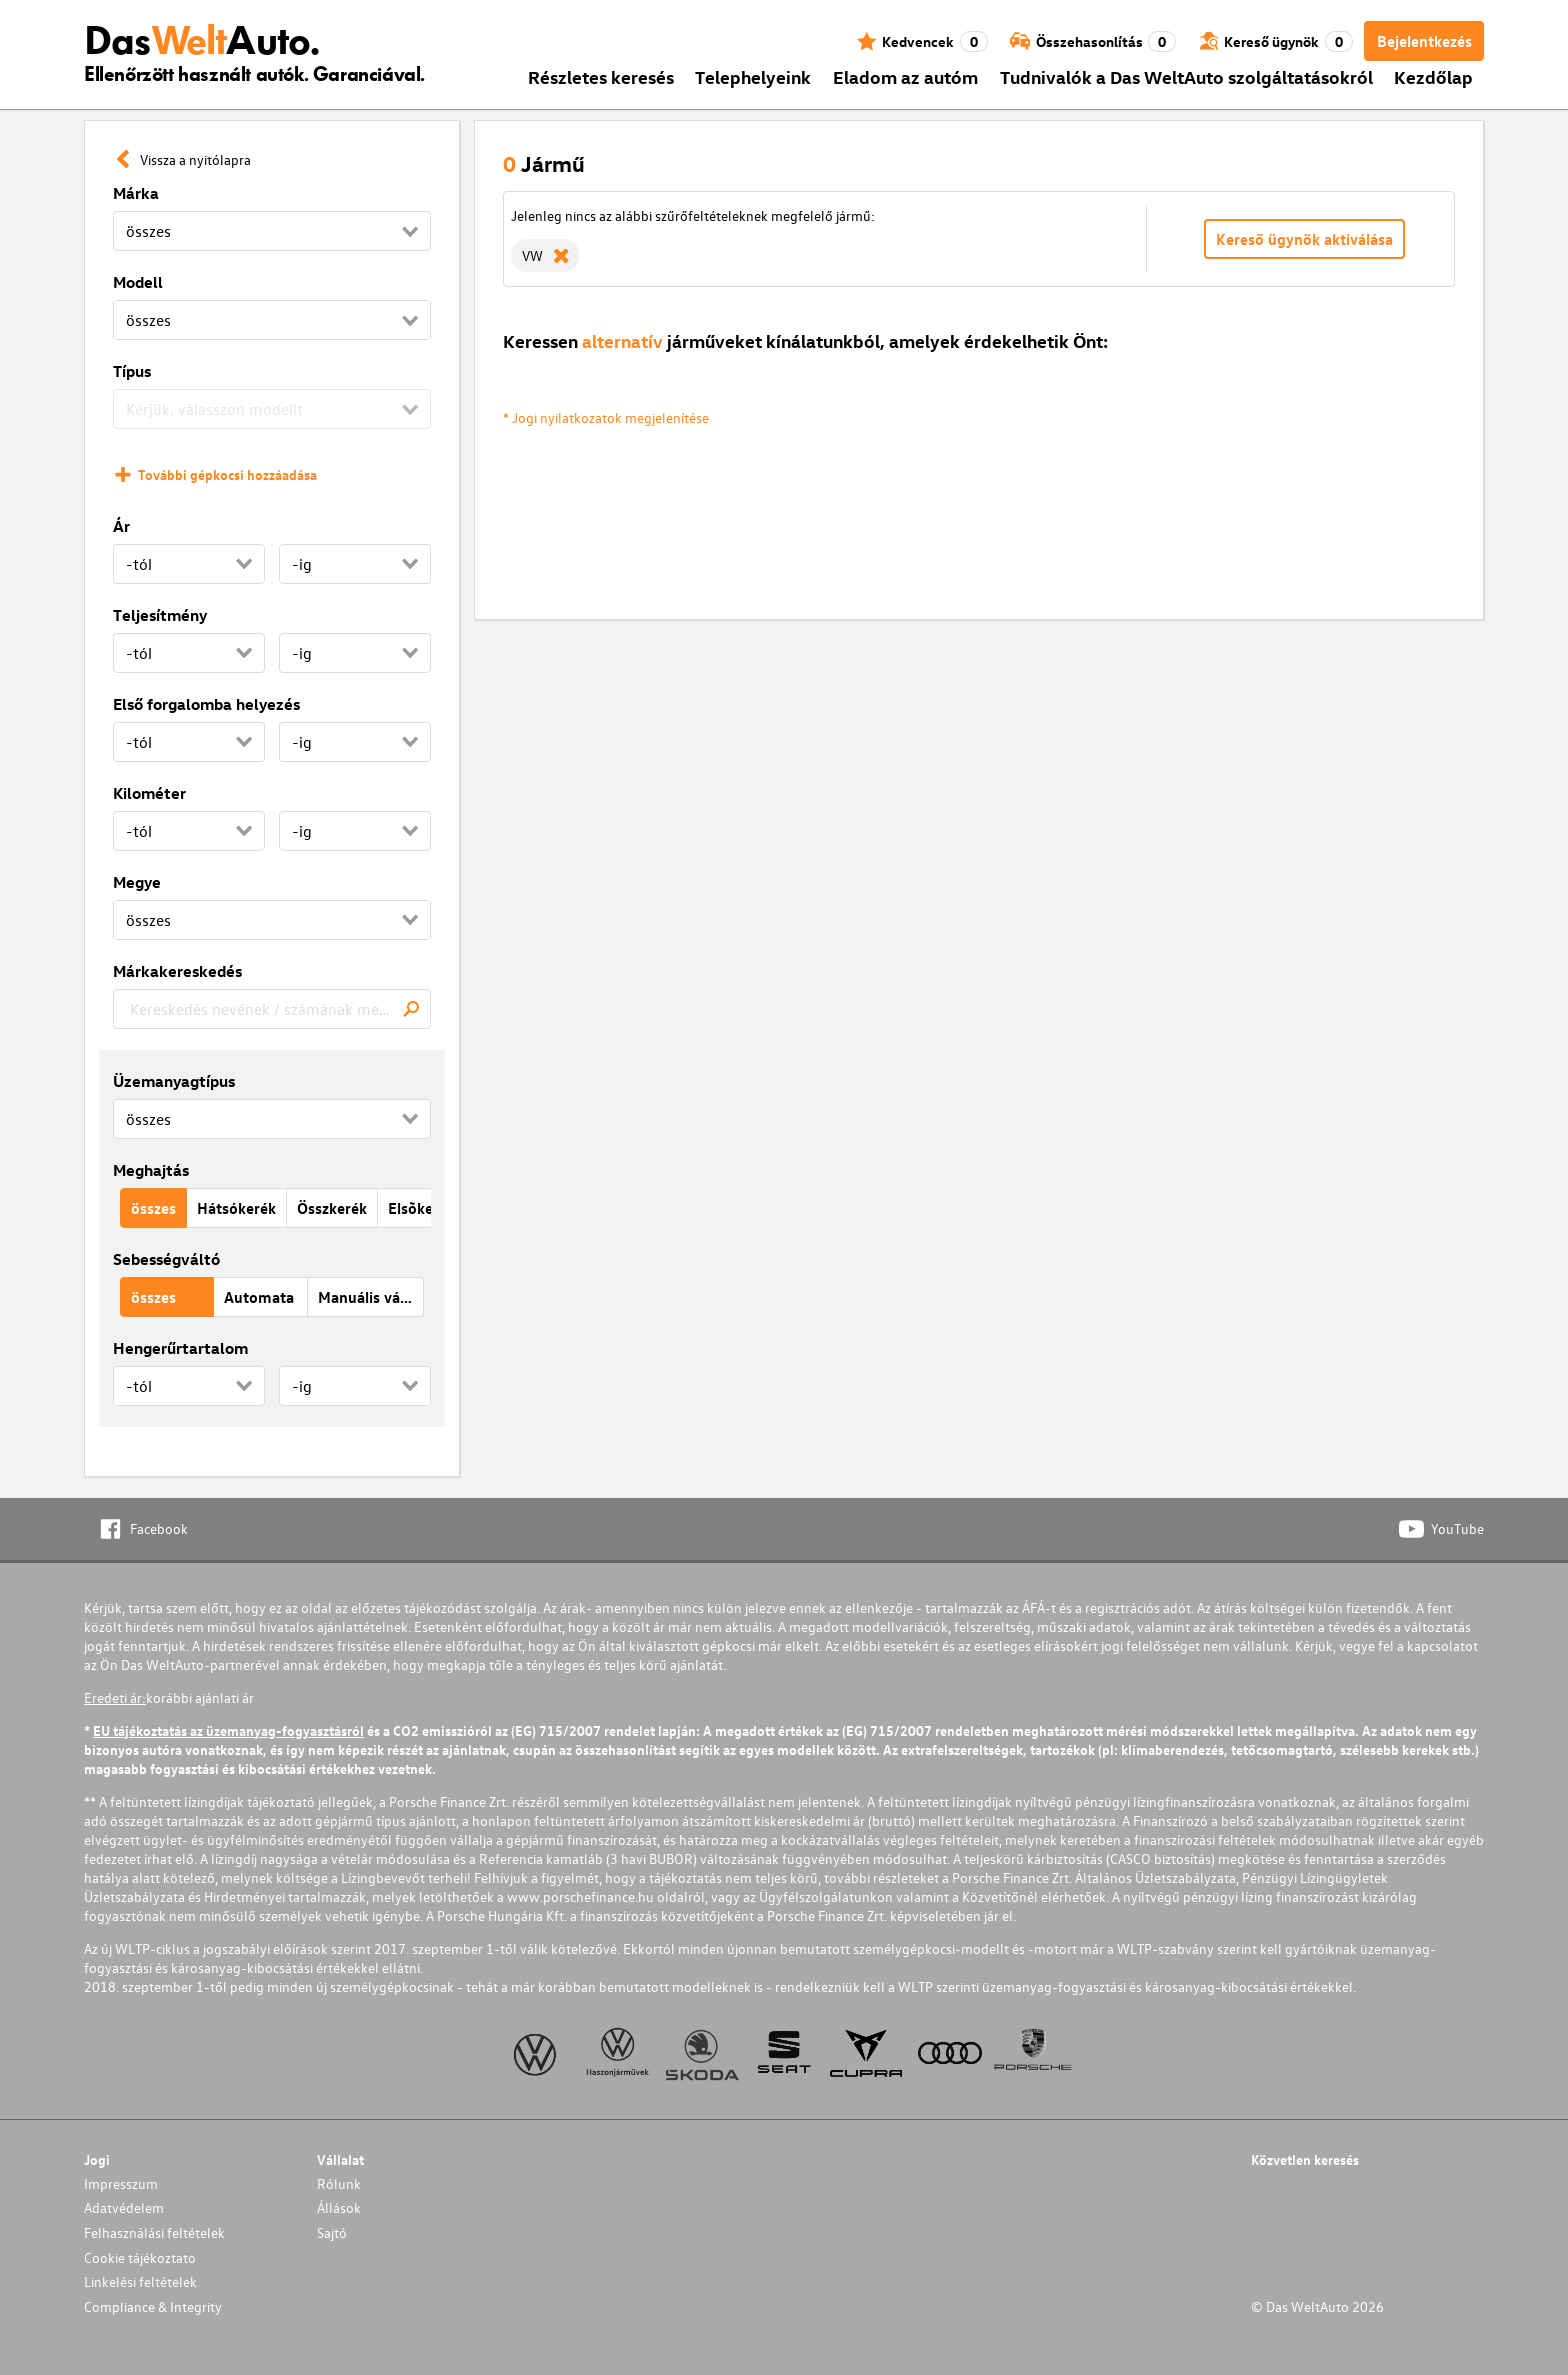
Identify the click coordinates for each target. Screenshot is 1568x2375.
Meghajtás (151, 1170)
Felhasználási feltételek (154, 2232)
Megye (137, 882)
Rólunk (339, 2183)
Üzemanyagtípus (174, 1081)
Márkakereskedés (177, 971)
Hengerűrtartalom (180, 1348)
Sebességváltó (166, 1259)
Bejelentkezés (1424, 41)
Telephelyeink (753, 76)
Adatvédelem (124, 2207)
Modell (138, 282)
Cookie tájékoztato (140, 2257)
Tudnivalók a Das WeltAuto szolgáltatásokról (1186, 76)
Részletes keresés (601, 76)
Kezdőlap (1433, 76)
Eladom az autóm (905, 76)
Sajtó (332, 2232)
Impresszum (121, 2183)
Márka (136, 193)
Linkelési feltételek (140, 2281)
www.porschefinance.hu (580, 1896)
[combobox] (272, 1009)
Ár (121, 526)
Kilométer (149, 793)
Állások (339, 2207)
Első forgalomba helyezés (206, 704)
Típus (132, 371)
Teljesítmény (160, 615)
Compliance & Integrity (153, 2306)
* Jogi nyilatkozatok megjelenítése (606, 417)
